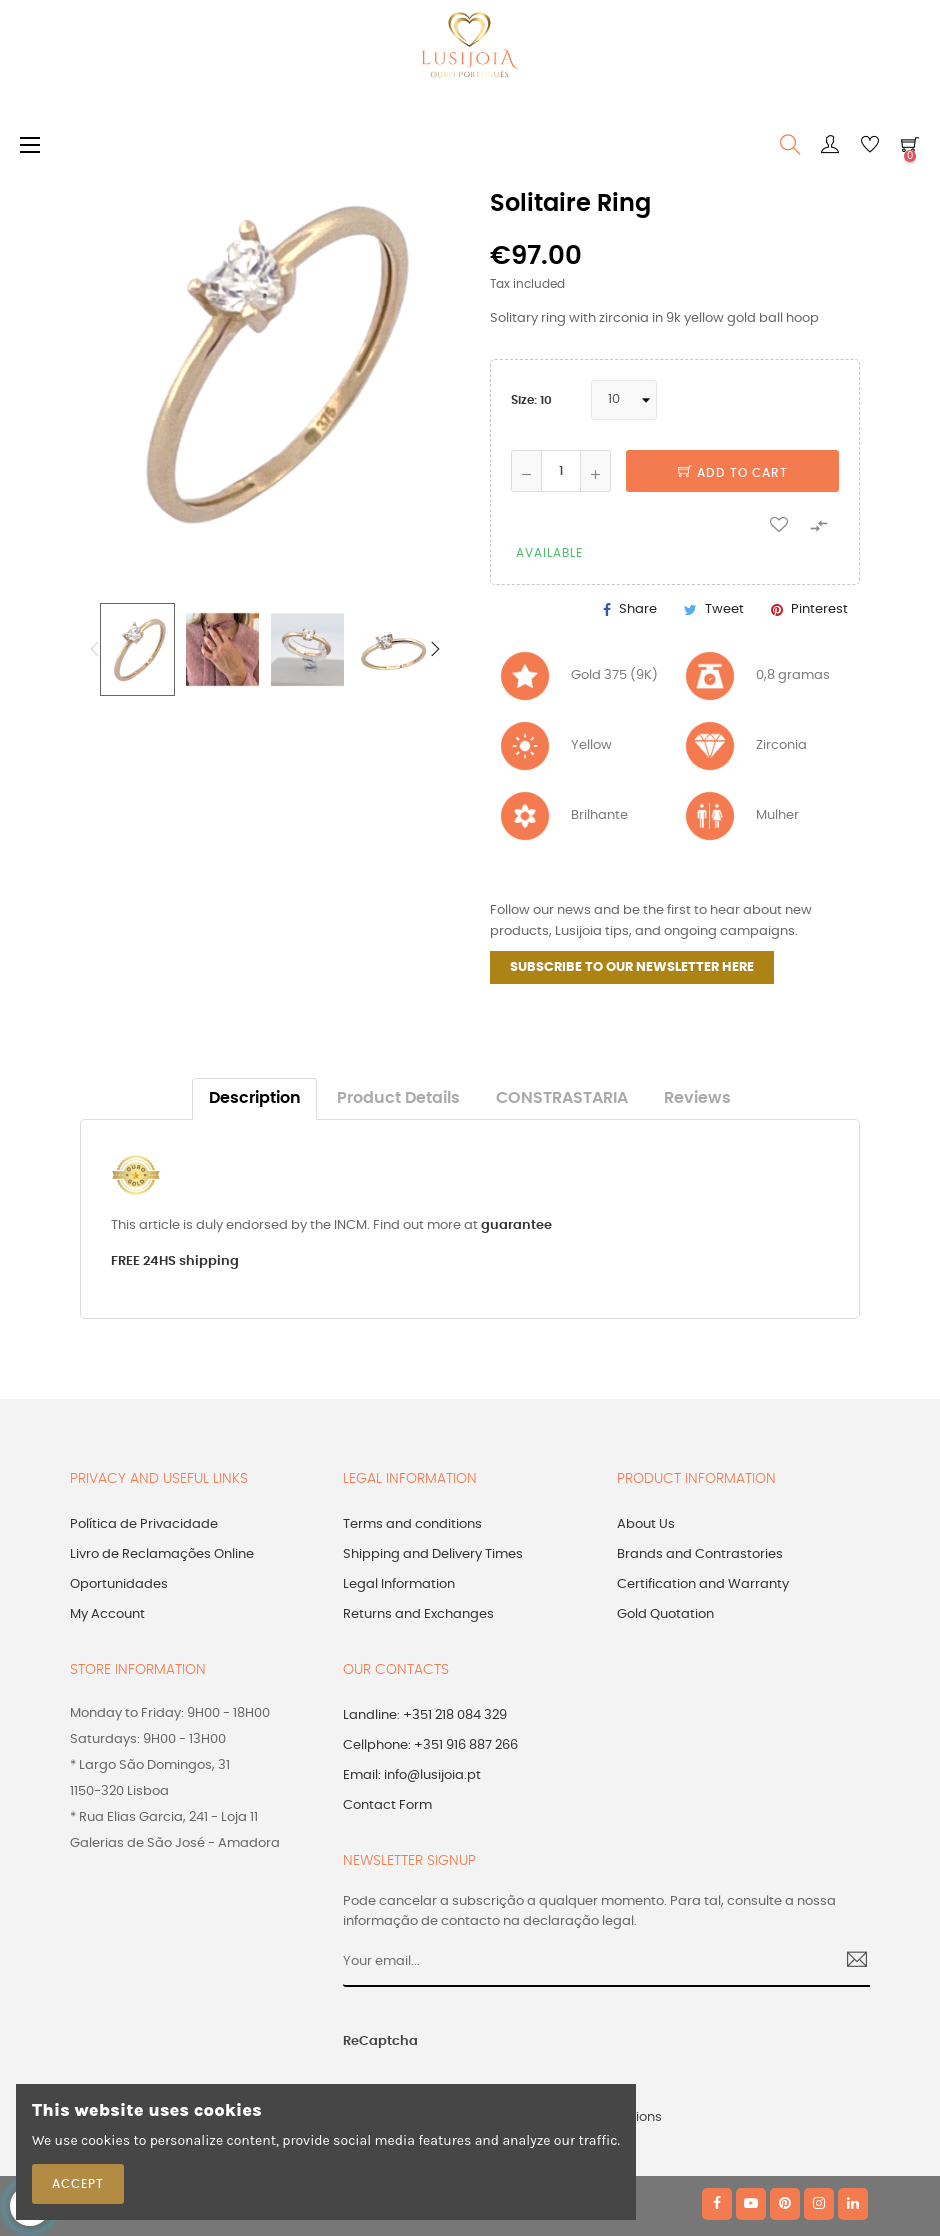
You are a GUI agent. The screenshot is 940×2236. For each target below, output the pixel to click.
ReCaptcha (380, 2041)
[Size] (624, 400)
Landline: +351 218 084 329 (425, 1715)
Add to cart (733, 473)
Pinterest (819, 609)
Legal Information (399, 1584)
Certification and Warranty (703, 1584)
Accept (78, 2184)
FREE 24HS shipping (175, 1261)
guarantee (516, 1225)
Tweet (724, 609)
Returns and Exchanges (418, 1614)
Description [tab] (255, 1098)
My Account (107, 1614)
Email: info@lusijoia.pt (412, 1775)
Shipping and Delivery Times (433, 1554)
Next (435, 649)
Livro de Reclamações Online (162, 1554)
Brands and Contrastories (700, 1554)
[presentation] (600, 2052)
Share (638, 609)
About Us (646, 1524)
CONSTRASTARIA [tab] (562, 1098)
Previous (95, 649)
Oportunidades (119, 1584)
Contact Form (387, 1805)
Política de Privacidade (144, 1524)
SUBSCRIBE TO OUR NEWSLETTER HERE (632, 967)
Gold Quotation (665, 1614)
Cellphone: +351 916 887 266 (430, 1745)
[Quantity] (561, 471)
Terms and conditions (412, 1524)
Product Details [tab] (398, 1098)
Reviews (697, 1098)
